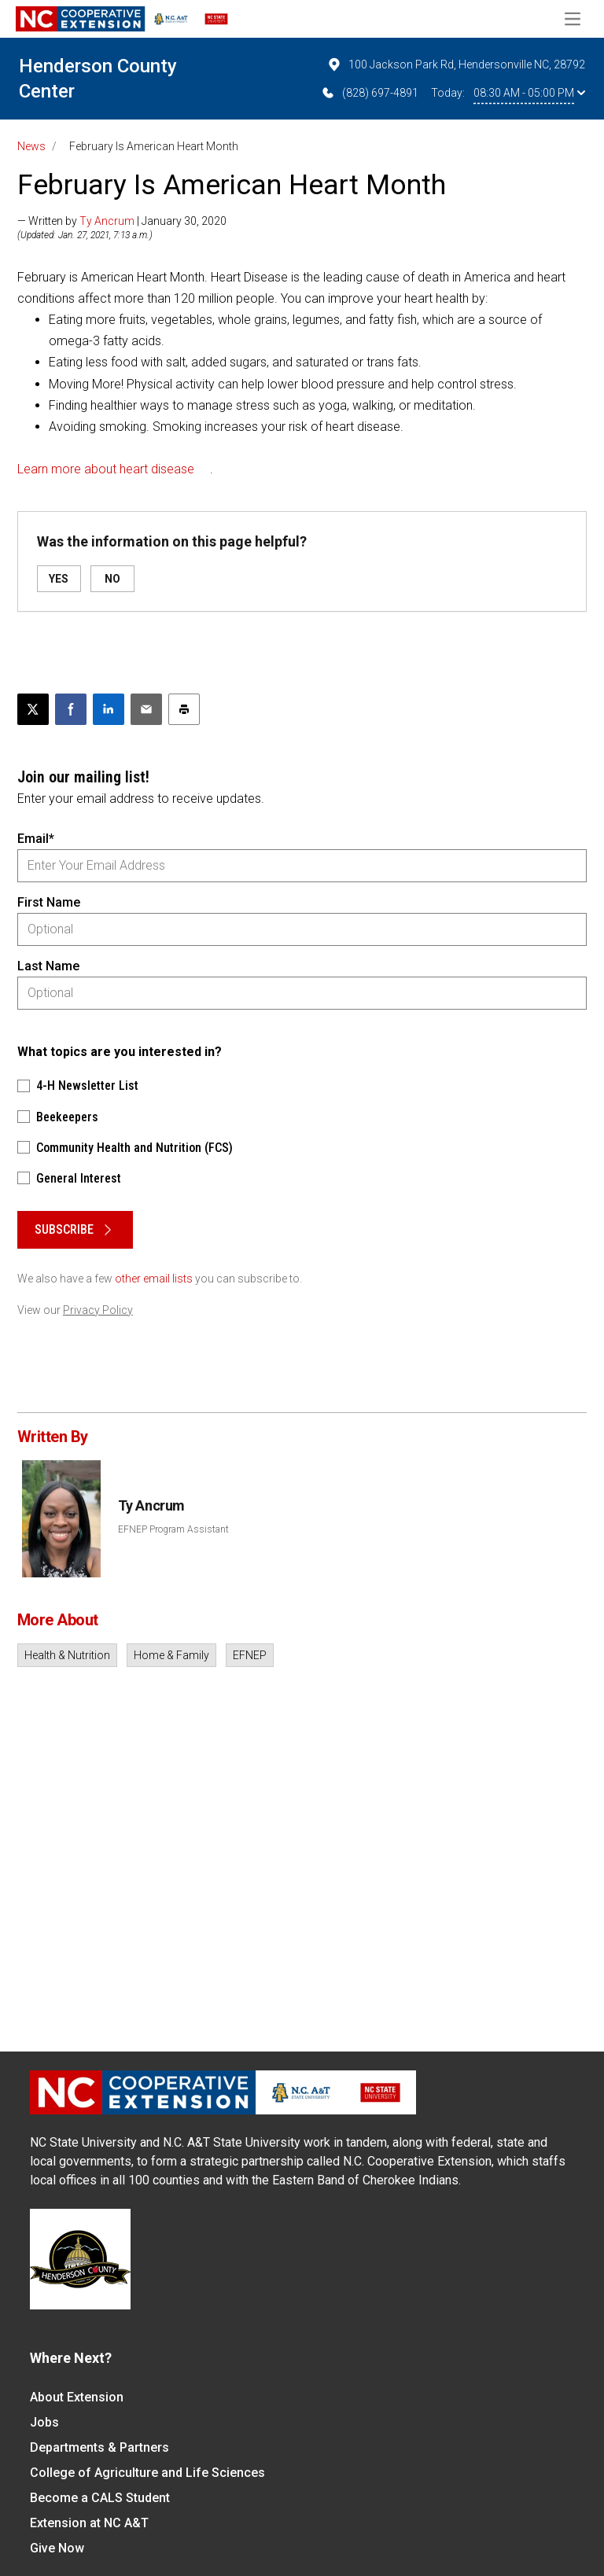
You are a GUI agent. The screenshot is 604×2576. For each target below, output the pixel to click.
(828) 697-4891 (369, 93)
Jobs (44, 2422)
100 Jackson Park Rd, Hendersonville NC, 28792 (455, 64)
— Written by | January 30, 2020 (121, 221)
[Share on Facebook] (71, 709)
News (31, 146)
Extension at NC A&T (89, 2522)
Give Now (57, 2548)
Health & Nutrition (67, 1655)
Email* (35, 838)
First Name (48, 902)
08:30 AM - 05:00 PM (529, 92)
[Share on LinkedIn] (108, 709)
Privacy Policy (98, 1310)
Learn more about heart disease (105, 469)
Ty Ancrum (106, 221)
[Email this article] (146, 709)
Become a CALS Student (100, 2497)
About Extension (76, 2397)
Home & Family (171, 1655)
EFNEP (250, 1655)
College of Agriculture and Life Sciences (147, 2472)
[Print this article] (184, 709)
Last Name (48, 966)
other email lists (154, 1278)
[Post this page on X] (33, 709)
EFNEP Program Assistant (173, 1529)
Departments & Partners (99, 2447)
